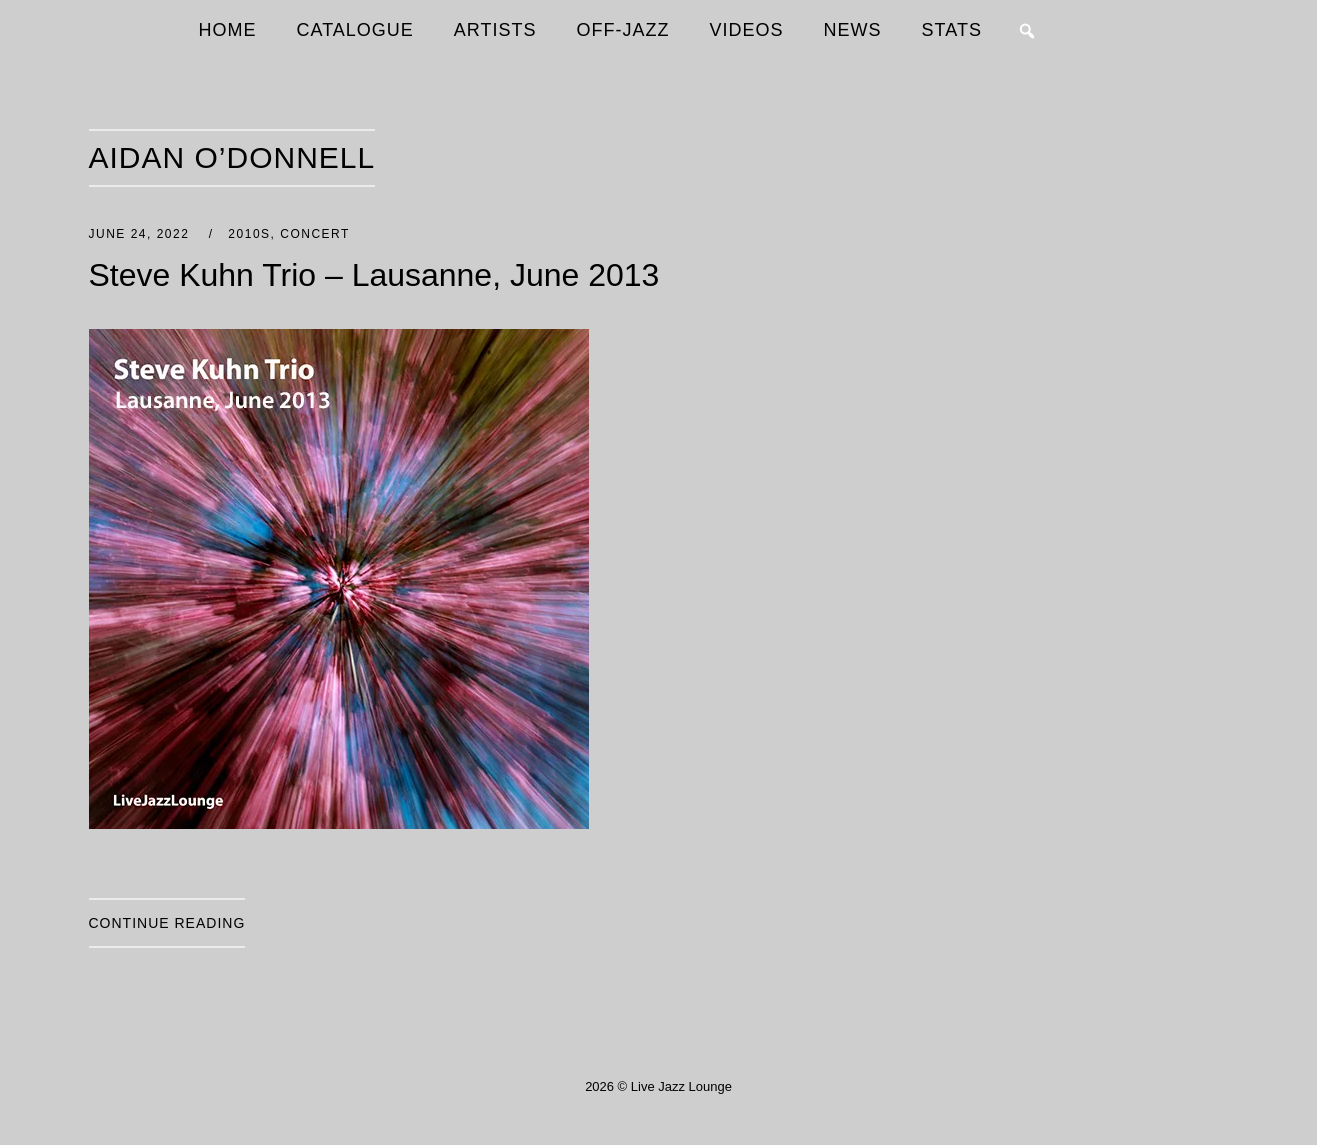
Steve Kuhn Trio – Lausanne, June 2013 (374, 275)
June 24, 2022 (142, 234)
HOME (228, 30)
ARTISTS (495, 30)
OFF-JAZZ (623, 30)
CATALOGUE (355, 30)
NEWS (853, 30)
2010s (249, 234)
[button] (1027, 31)
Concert (315, 234)
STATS (952, 30)
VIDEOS (747, 30)
